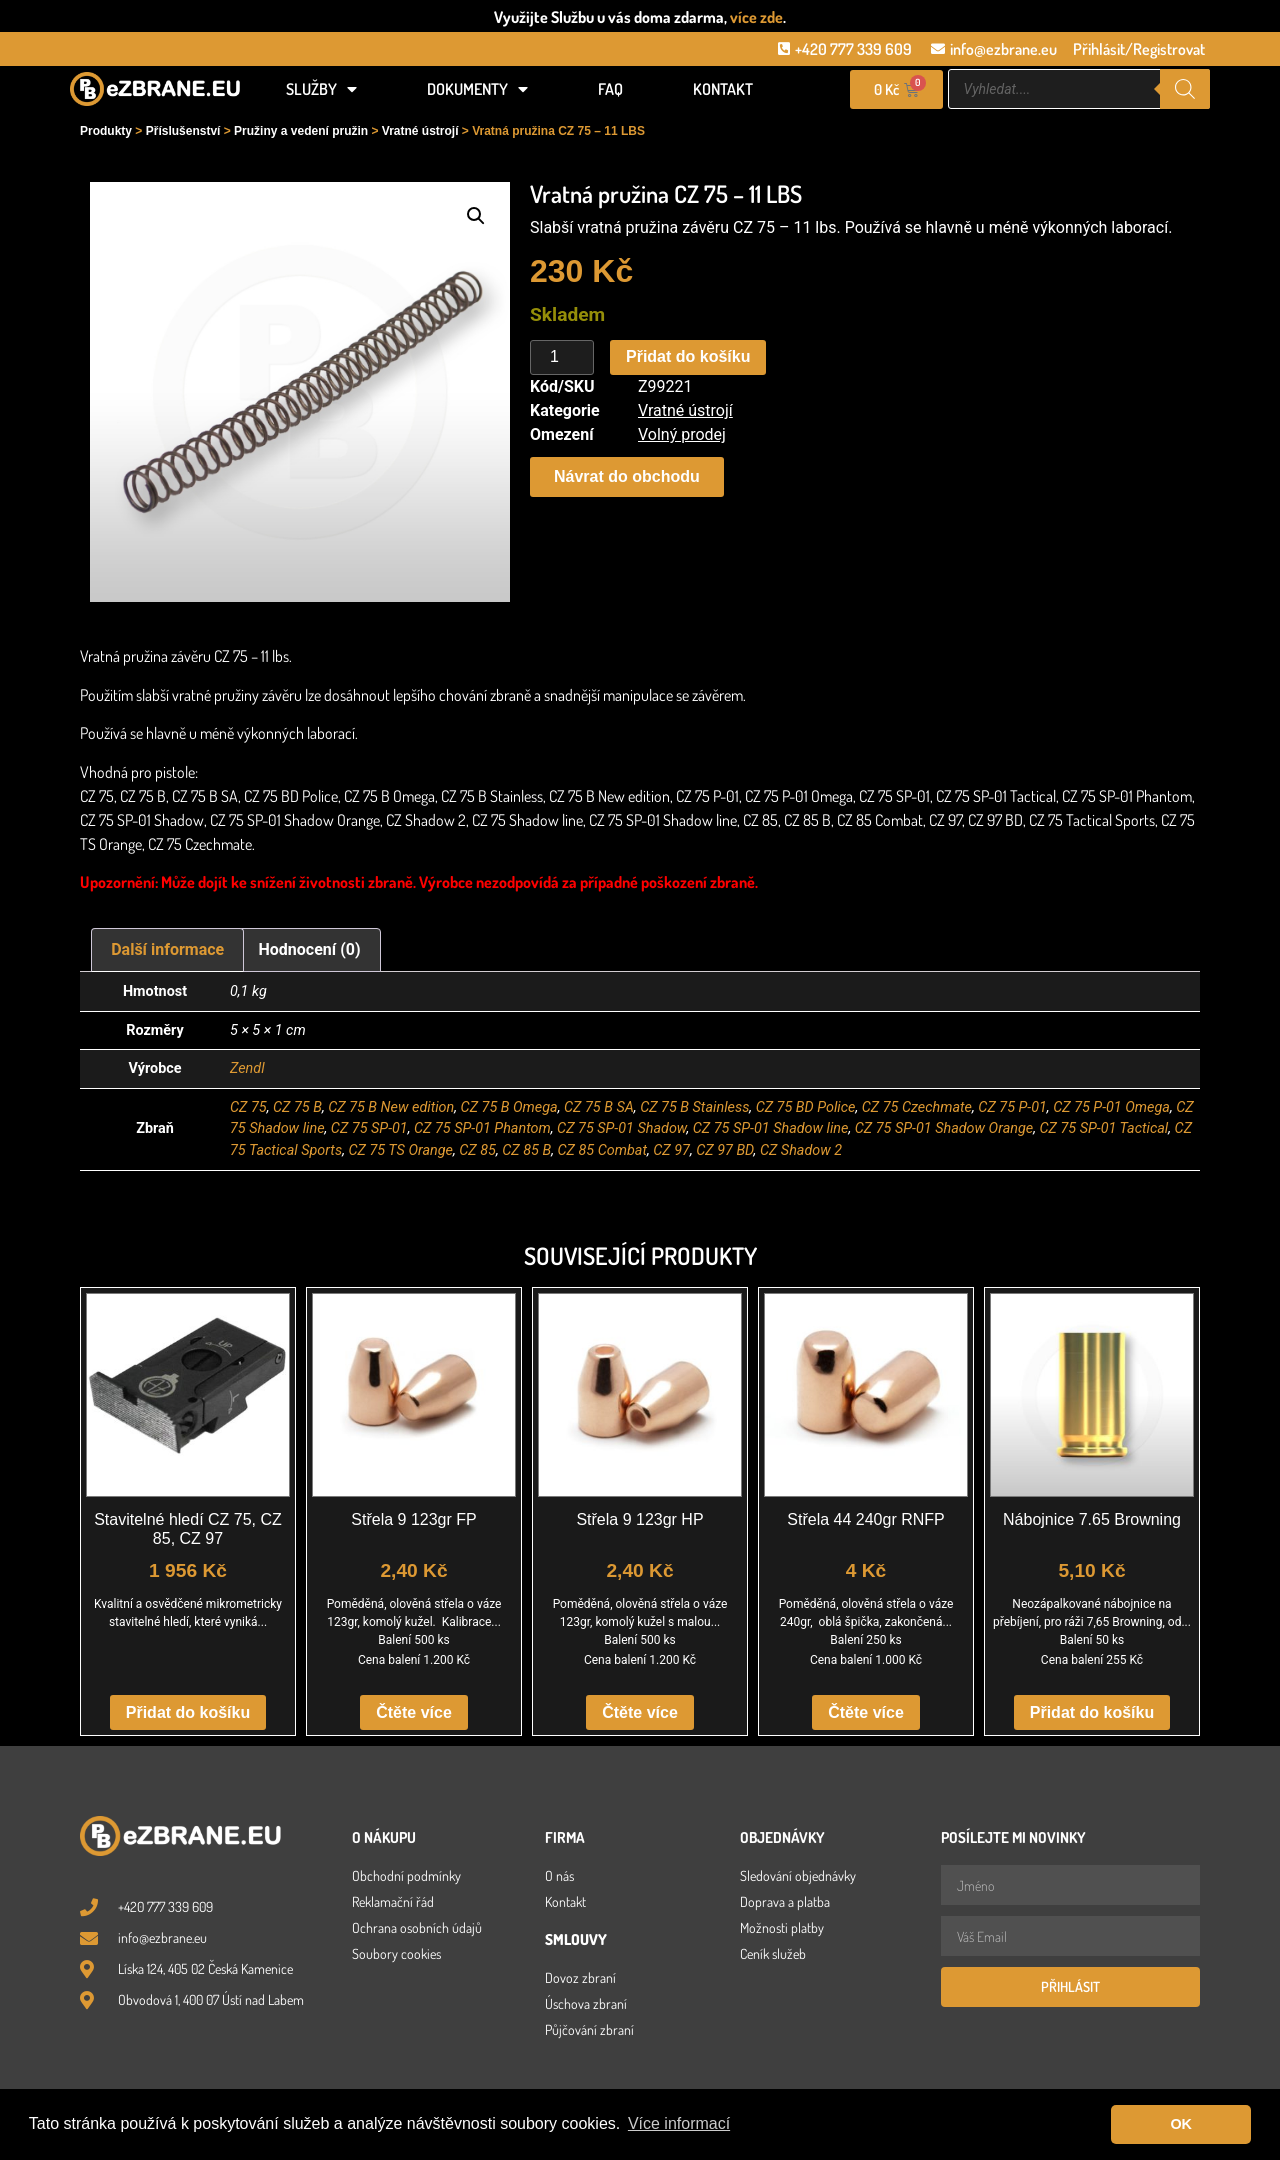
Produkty (106, 131)
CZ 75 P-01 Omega (1111, 1107)
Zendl (247, 1068)
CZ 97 (671, 1150)
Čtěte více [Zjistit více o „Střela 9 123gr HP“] (640, 1712)
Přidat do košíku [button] (188, 1712)
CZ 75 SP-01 (369, 1128)
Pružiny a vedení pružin (301, 131)
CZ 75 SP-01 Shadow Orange (944, 1128)
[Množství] (562, 358)
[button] (476, 216)
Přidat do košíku (688, 356)
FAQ (610, 89)
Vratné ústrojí (420, 131)
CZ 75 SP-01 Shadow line (771, 1128)
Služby (321, 89)
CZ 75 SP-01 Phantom (482, 1128)
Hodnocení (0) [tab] (310, 949)
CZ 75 (248, 1107)
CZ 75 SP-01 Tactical (1103, 1128)
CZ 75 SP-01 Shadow (621, 1128)
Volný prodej (682, 434)
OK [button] (1181, 2124)
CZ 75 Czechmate (917, 1107)
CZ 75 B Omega (509, 1107)
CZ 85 (477, 1150)
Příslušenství (183, 131)
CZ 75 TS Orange (400, 1150)
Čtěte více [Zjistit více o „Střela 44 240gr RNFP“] (866, 1712)
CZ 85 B (526, 1150)
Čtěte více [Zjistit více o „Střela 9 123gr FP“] (414, 1712)
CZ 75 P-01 (1012, 1107)
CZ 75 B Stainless (694, 1107)
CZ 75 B (297, 1107)
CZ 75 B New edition (391, 1107)
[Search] (1185, 89)
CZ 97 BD (724, 1150)
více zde (756, 17)
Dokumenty (477, 89)
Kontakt (723, 89)
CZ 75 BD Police (806, 1107)
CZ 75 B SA (599, 1107)
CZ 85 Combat (602, 1150)
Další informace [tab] (167, 949)
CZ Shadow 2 (801, 1150)
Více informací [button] (679, 2123)
